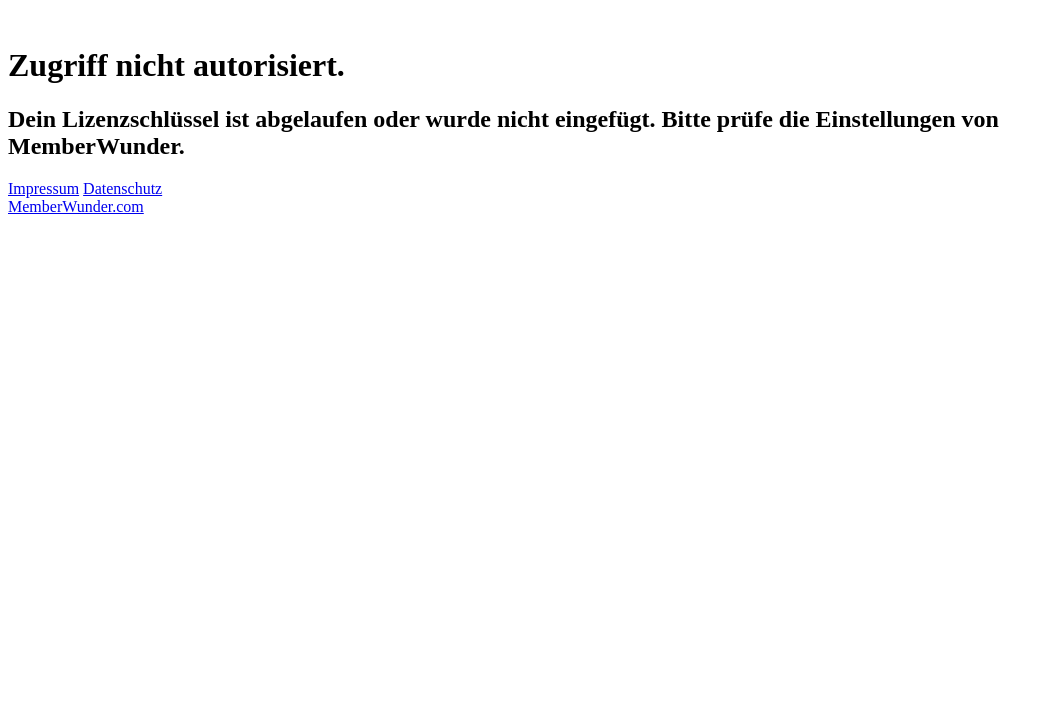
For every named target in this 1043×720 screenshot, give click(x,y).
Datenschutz (122, 188)
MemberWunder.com (76, 206)
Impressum (43, 188)
